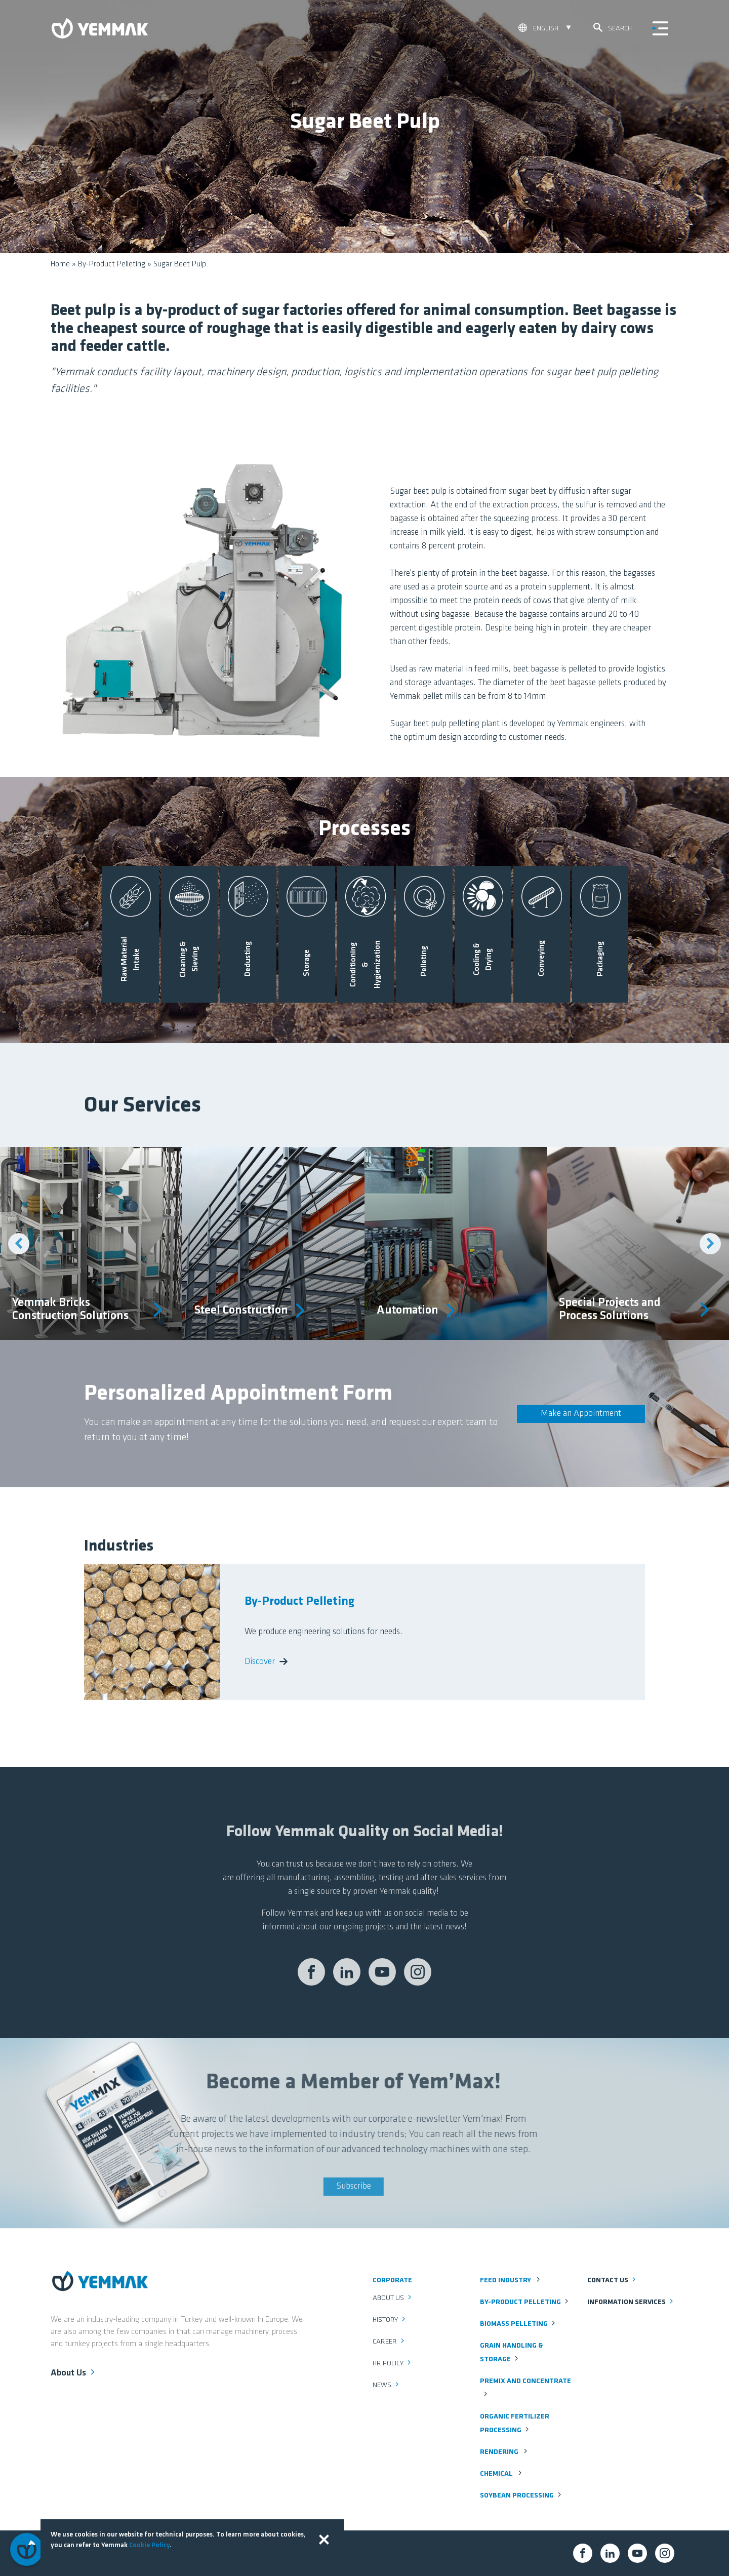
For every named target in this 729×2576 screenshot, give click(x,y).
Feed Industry (511, 2280)
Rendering (504, 2452)
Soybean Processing (521, 2496)
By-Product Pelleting (111, 264)
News (386, 2385)
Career (389, 2342)
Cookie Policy (149, 2545)
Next (710, 1243)
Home (60, 264)
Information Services (631, 2302)
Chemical (501, 2474)
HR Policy (393, 2363)
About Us (74, 2372)
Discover (266, 1662)
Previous (18, 1243)
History (390, 2320)
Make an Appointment (581, 1413)
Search (612, 27)
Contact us (612, 2280)
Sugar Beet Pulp (179, 264)
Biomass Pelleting (518, 2324)
